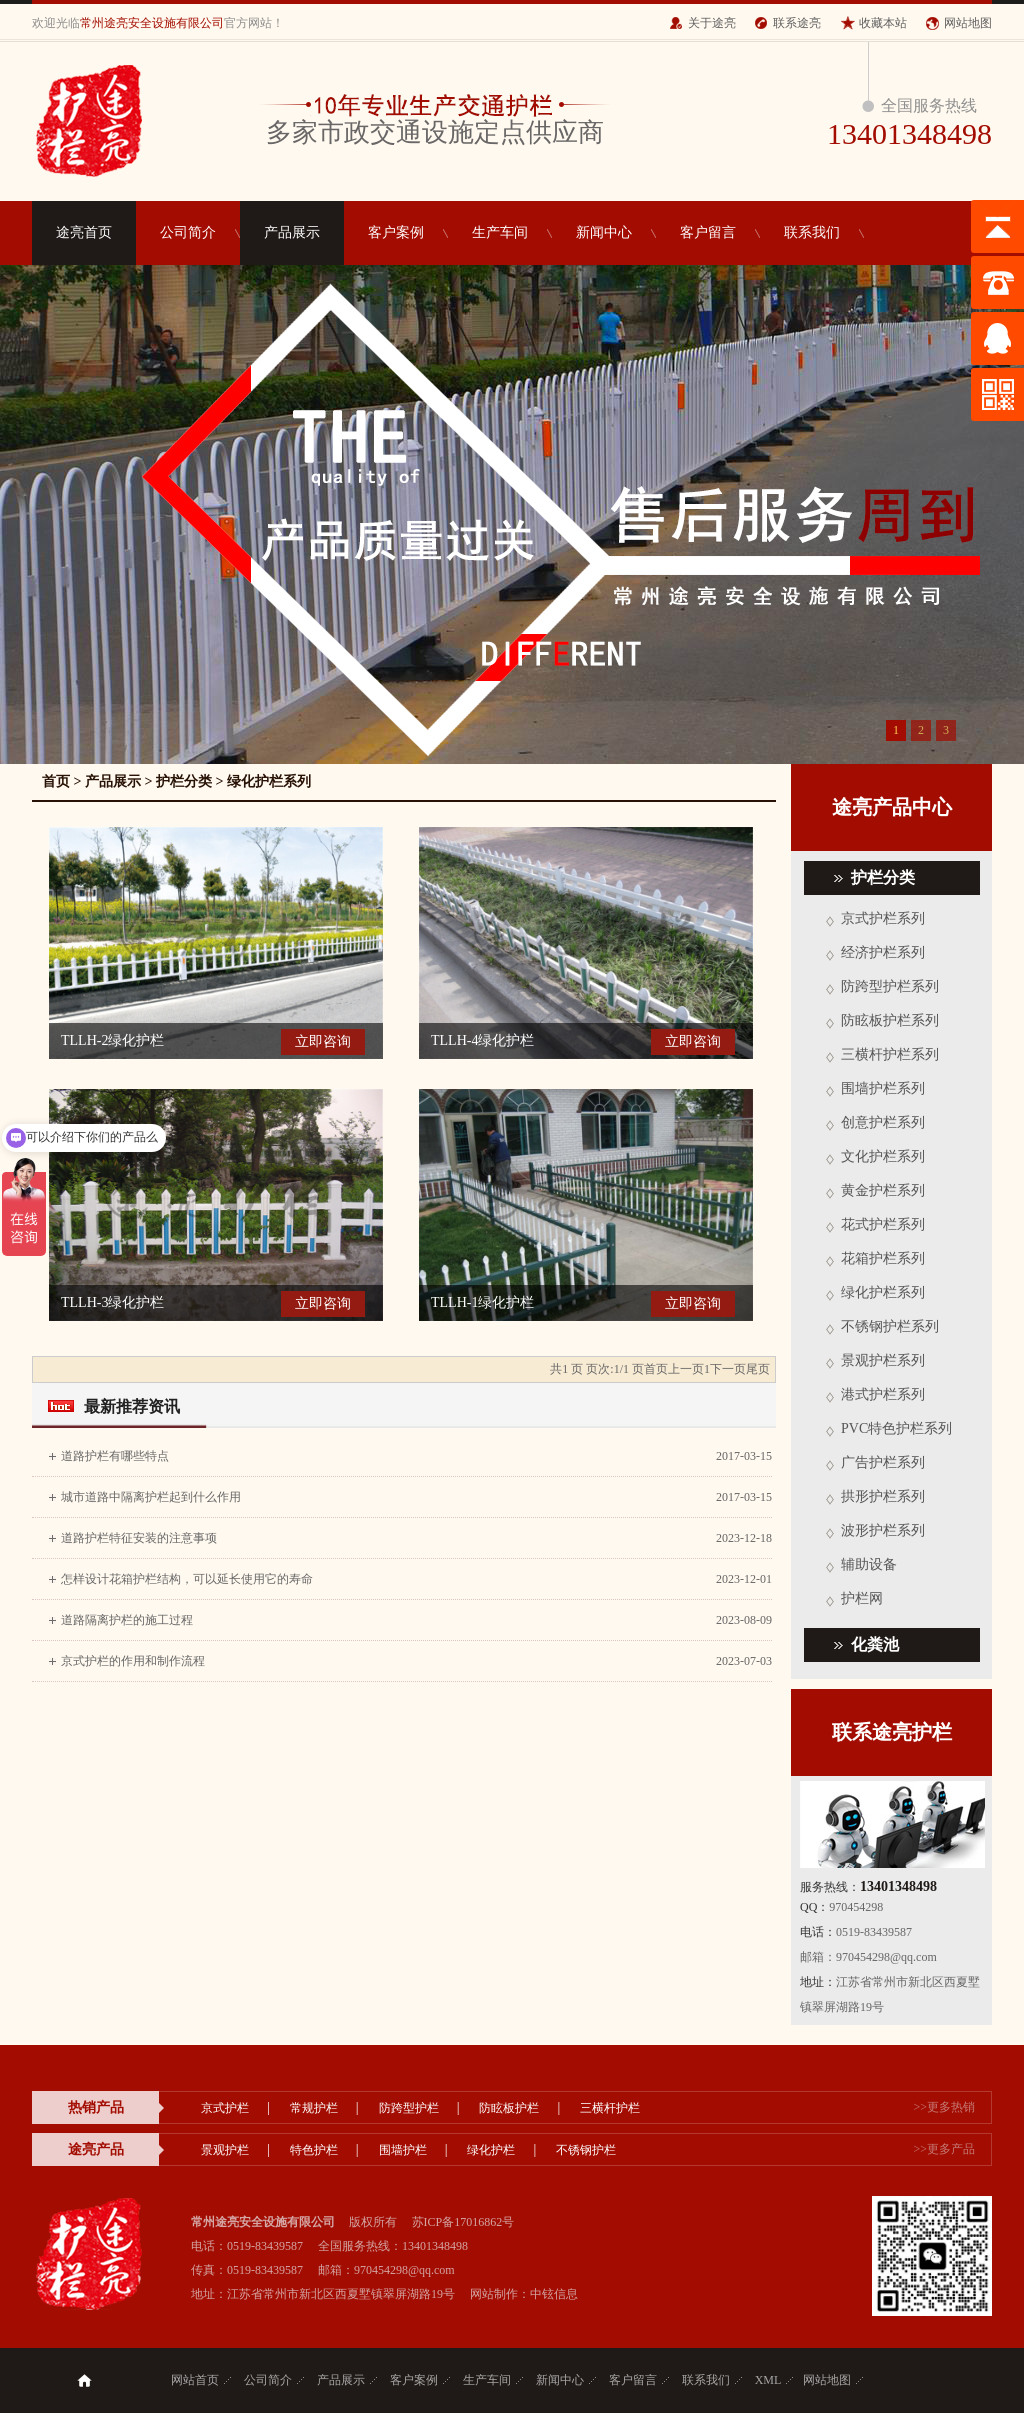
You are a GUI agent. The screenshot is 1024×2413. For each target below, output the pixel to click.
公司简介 (188, 232)
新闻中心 (604, 232)
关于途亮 (712, 23)
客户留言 (708, 232)
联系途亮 (797, 23)
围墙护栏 (403, 2150)
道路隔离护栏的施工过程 (127, 1620)
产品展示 (292, 232)
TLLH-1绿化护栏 (482, 1302)
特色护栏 (314, 2150)
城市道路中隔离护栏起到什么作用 (151, 1497)
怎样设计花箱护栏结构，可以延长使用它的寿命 (187, 1579)
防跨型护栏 (409, 2108)
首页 (56, 781)
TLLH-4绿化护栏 (482, 1040)
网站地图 (968, 23)
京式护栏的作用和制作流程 (133, 1661)
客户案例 (396, 232)
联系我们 (812, 232)
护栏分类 (184, 781)
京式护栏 (225, 2108)
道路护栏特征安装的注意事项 (139, 1538)
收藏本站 (883, 23)
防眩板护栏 (509, 2108)
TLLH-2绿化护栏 (112, 1040)
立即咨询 (323, 1041)
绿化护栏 (491, 2150)
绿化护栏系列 (269, 781)
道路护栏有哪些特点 (115, 1456)
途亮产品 (96, 2149)
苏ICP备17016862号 (463, 2222)
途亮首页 (84, 232)
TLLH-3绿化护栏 (112, 1302)
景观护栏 (225, 2150)
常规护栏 (314, 2108)
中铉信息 (554, 2294)
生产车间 (500, 232)
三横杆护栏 (610, 2108)
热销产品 (96, 2107)
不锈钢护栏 (586, 2150)
